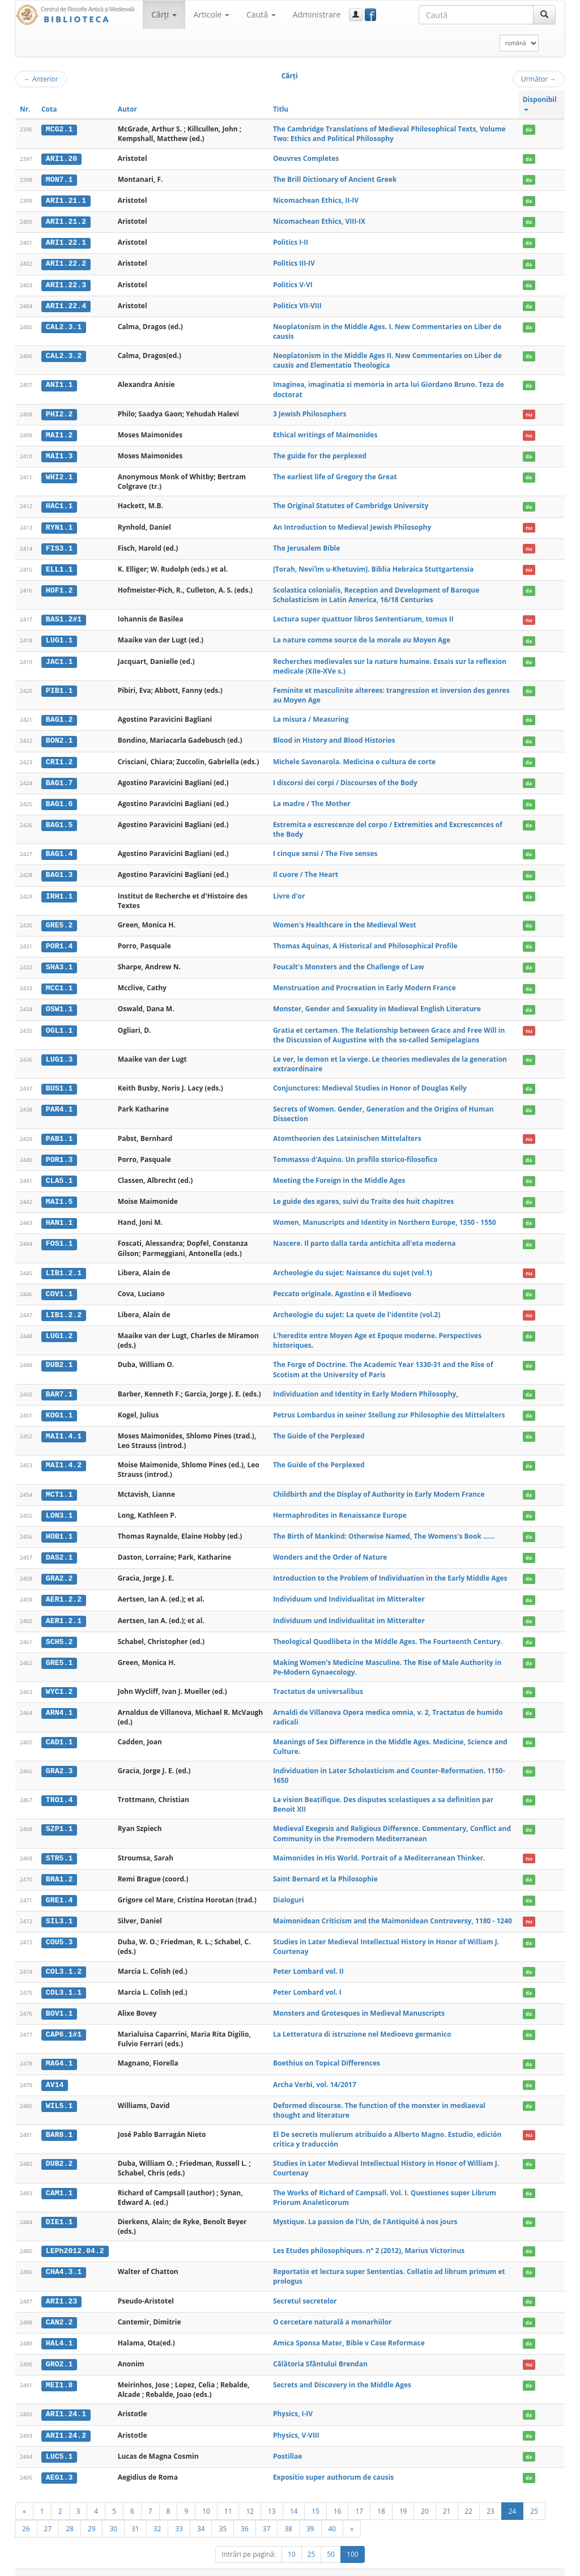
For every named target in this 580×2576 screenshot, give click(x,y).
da (529, 129)
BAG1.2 (59, 716)
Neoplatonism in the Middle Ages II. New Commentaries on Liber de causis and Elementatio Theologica (387, 358)
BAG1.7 (59, 778)
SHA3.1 (59, 961)
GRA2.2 (59, 1569)
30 (113, 2514)
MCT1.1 (59, 1486)
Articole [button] (211, 14)
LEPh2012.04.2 (75, 2238)
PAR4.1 (59, 1103)
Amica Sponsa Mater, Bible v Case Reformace (349, 2330)
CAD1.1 (59, 1731)
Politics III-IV (294, 262)
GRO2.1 (59, 2351)
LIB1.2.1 (64, 1266)
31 (135, 2514)
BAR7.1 (59, 1386)
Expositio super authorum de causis (333, 2463)
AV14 (55, 2072)
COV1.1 (59, 1286)
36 (245, 2514)
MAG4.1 (59, 2051)
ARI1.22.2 (66, 262)
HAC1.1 (59, 504)
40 (332, 2514)
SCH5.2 (59, 1632)
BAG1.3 (59, 870)
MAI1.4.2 (64, 1456)
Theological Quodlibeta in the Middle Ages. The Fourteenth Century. (387, 1631)
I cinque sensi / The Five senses (325, 849)
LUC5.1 (59, 2442)
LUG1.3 (59, 1053)
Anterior (41, 78)
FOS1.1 (59, 1236)
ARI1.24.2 (66, 2422)
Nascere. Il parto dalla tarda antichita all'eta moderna (364, 1236)
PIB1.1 (59, 687)
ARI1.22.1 (66, 242)
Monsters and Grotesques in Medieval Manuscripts (359, 2001)
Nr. (25, 109)
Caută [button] (261, 14)
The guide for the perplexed (319, 453)
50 (331, 2540)
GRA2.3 (59, 1760)
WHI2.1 (59, 475)
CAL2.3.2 (64, 354)
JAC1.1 (59, 658)
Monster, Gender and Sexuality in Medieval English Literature (377, 1003)
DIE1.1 (59, 2209)
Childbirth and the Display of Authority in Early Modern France (379, 1486)
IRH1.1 (59, 891)
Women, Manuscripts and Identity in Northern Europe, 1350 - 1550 (384, 1215)
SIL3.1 (59, 1910)
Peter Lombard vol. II (308, 1960)
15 (315, 2496)
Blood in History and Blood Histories (334, 737)
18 (381, 2496)
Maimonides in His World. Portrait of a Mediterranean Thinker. (379, 1847)
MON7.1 (59, 179)
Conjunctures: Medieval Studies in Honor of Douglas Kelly (370, 1082)
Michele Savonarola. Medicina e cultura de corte (354, 757)
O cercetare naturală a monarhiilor (332, 2309)
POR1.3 (59, 1153)
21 (447, 2496)
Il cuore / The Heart (305, 870)
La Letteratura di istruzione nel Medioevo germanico (362, 2022)
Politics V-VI (293, 283)
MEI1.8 (59, 2372)
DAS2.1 (59, 1548)
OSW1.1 (59, 1003)
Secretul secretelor (305, 2288)
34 (201, 2514)
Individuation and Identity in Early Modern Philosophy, (365, 1385)
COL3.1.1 (64, 1981)
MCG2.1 (59, 129)
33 (179, 2514)
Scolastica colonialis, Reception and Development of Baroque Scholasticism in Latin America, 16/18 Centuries (376, 591)
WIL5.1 (59, 2093)
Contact (492, 2565)
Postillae (287, 2442)
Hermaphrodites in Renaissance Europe (340, 1506)
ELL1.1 (59, 566)
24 (513, 2496)
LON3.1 (59, 1506)
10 (206, 2496)
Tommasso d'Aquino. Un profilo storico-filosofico (355, 1152)
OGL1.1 (59, 1024)
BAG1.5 (59, 820)
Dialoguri (288, 1889)
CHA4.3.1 (64, 2259)
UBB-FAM (196, 2565)
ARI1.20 (61, 159)
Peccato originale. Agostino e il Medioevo (342, 1286)
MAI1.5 (59, 1195)
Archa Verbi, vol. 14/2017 (314, 2072)
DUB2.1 (59, 1357)
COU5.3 (59, 1931)
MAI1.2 (59, 433)
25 (534, 2496)
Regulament (455, 2565)
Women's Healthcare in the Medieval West (344, 920)
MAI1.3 (59, 454)
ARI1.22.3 (66, 283)
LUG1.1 (59, 637)
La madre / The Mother (312, 799)
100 (353, 2540)
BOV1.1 (59, 2001)
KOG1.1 (59, 1407)
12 (250, 2496)
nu (529, 412)
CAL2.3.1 (64, 325)
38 (288, 2514)
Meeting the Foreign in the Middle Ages (339, 1173)
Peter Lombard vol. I (307, 1981)
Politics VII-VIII (297, 304)
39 (310, 2514)
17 (359, 2496)
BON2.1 (59, 737)
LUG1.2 (59, 1328)
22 (469, 2496)
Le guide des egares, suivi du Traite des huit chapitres (363, 1194)
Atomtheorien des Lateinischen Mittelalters (347, 1131)
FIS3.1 (59, 545)
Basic (548, 2565)
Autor (127, 109)
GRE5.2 (59, 920)
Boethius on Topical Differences (326, 2051)
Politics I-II (290, 241)
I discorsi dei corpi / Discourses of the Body (345, 778)
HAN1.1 (59, 1216)
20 (425, 2496)
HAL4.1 (59, 2330)
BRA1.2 (59, 1868)
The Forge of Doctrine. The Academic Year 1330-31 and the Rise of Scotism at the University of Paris (383, 1361)
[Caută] (544, 14)
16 (338, 2496)
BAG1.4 (59, 849)
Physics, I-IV (293, 2400)
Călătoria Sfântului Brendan (320, 2351)
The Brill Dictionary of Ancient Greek (334, 179)
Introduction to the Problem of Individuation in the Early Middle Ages (390, 1569)
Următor (538, 78)
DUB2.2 (59, 2151)
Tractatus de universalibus (318, 1681)
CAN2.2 (59, 2309)
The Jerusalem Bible (306, 545)
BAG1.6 (59, 799)
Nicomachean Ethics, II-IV (316, 200)
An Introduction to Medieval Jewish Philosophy (352, 524)
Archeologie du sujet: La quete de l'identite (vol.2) (357, 1307)
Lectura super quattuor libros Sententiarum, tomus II (363, 616)
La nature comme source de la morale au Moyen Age (361, 636)
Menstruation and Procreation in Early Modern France (364, 982)
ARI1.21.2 (66, 221)
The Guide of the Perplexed (319, 1427)
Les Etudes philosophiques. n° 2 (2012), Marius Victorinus (368, 2238)
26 (26, 2514)
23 (490, 2496)
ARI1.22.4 (66, 304)
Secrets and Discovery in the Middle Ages (342, 2372)
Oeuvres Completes (306, 158)
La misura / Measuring (311, 716)
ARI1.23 (61, 2288)
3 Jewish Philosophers (310, 412)
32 (157, 2514)
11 (228, 2496)
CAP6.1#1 (64, 2022)
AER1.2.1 (64, 1611)
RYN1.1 (59, 525)
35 (223, 2514)
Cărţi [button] (163, 14)
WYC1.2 (59, 1681)
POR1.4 (59, 941)
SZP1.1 (59, 1818)
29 (92, 2514)
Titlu (280, 109)
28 (70, 2514)
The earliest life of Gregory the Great (335, 474)
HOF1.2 (59, 587)
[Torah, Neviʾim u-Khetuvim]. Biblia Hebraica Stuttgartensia (373, 566)
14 (294, 2496)
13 (272, 2496)
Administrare (317, 14)
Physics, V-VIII (296, 2421)
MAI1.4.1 (64, 1428)
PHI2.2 (59, 412)
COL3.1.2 (64, 1960)
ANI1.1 (59, 383)
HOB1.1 (59, 1527)
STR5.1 (59, 1847)
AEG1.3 (59, 2463)
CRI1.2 (59, 757)
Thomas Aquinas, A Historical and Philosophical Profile (365, 941)
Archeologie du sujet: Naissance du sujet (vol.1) (352, 1265)
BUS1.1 (59, 1082)
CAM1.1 (59, 2180)
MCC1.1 (59, 982)
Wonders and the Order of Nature (330, 1548)
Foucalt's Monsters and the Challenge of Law (348, 961)
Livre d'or (289, 891)
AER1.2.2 (64, 1590)
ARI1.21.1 (66, 200)
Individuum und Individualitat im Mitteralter (349, 1590)
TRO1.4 (59, 1790)
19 (403, 2496)
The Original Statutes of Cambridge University (350, 503)
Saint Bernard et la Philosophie (325, 1868)
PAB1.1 (59, 1132)
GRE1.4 (59, 1889)
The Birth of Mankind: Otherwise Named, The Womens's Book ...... (384, 1527)
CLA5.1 (59, 1174)
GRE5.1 (59, 1652)
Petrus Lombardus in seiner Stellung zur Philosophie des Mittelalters (389, 1406)
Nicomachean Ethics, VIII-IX (319, 220)
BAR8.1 (59, 2122)
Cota (49, 109)
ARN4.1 (59, 1702)
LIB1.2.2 (64, 1307)
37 (267, 2514)
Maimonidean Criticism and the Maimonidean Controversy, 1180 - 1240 (392, 1910)
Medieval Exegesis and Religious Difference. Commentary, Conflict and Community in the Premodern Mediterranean (392, 1823)
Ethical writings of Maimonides (325, 432)
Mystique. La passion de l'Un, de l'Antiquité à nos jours (365, 2209)
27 (48, 2514)
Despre (522, 2565)
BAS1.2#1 (64, 616)
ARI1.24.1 (66, 2401)
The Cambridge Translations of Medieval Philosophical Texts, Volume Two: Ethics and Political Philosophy (389, 133)
